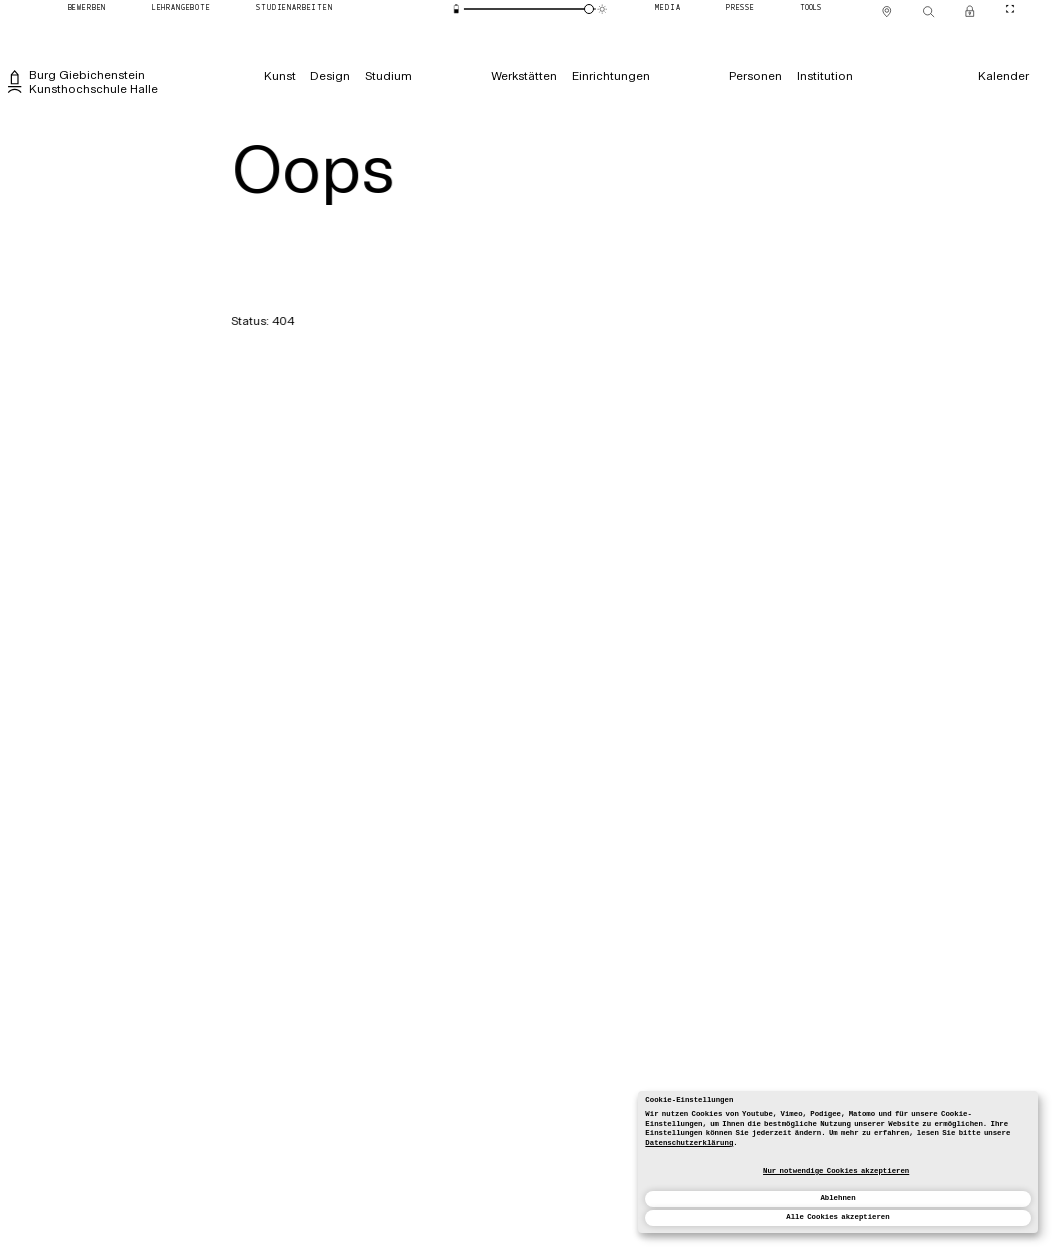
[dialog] (838, 1162)
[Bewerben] (87, 9)
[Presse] (740, 9)
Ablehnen (837, 1198)
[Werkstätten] (524, 76)
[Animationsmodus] (603, 9)
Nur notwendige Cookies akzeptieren (836, 1171)
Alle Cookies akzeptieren (837, 1217)
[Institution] (824, 76)
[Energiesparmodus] (457, 9)
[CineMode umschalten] (1009, 9)
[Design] (330, 76)
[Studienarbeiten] (295, 9)
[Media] (668, 9)
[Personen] (755, 76)
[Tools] (811, 9)
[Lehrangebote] (181, 9)
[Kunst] (279, 76)
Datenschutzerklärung (689, 1143)
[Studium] (388, 76)
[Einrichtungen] (610, 76)
